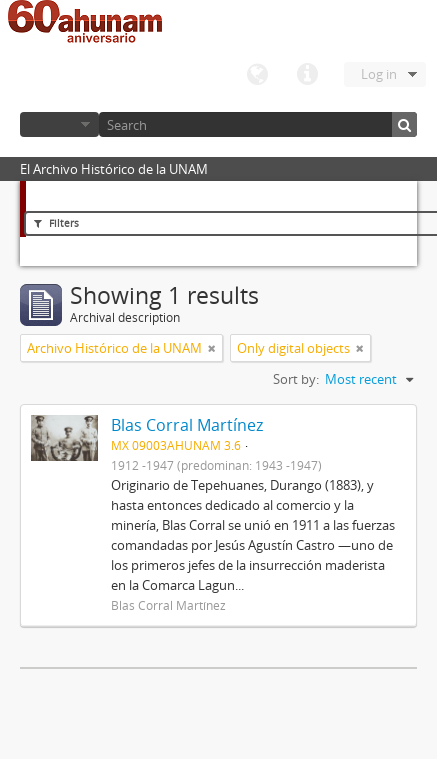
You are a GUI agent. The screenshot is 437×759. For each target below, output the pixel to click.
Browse (59, 124)
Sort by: (296, 379)
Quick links (307, 75)
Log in (379, 74)
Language (257, 75)
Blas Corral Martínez (187, 425)
